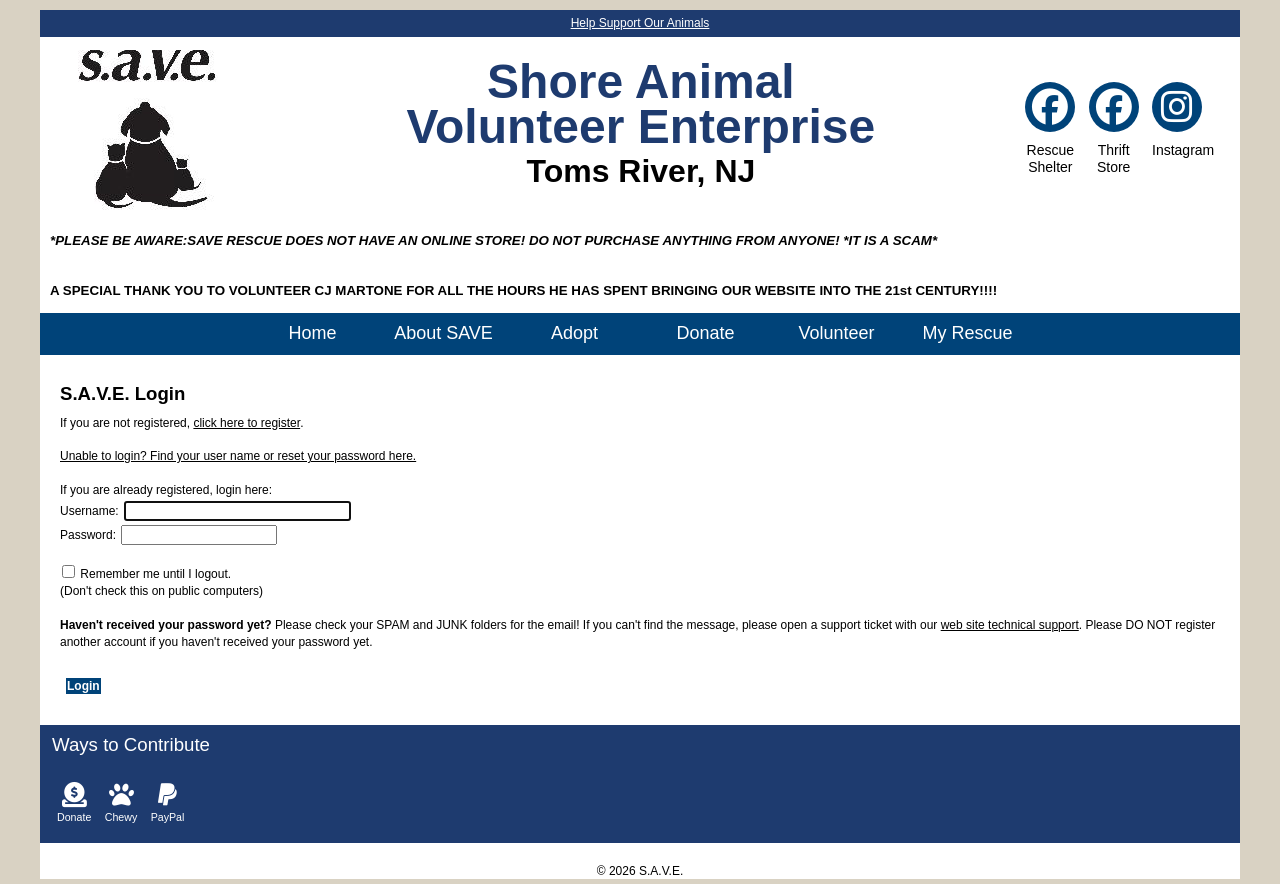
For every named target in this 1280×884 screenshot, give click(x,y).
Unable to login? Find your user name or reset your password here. (238, 456)
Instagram (1177, 123)
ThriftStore (1114, 132)
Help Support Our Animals (640, 23)
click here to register (246, 423)
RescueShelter (1050, 132)
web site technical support (1010, 625)
